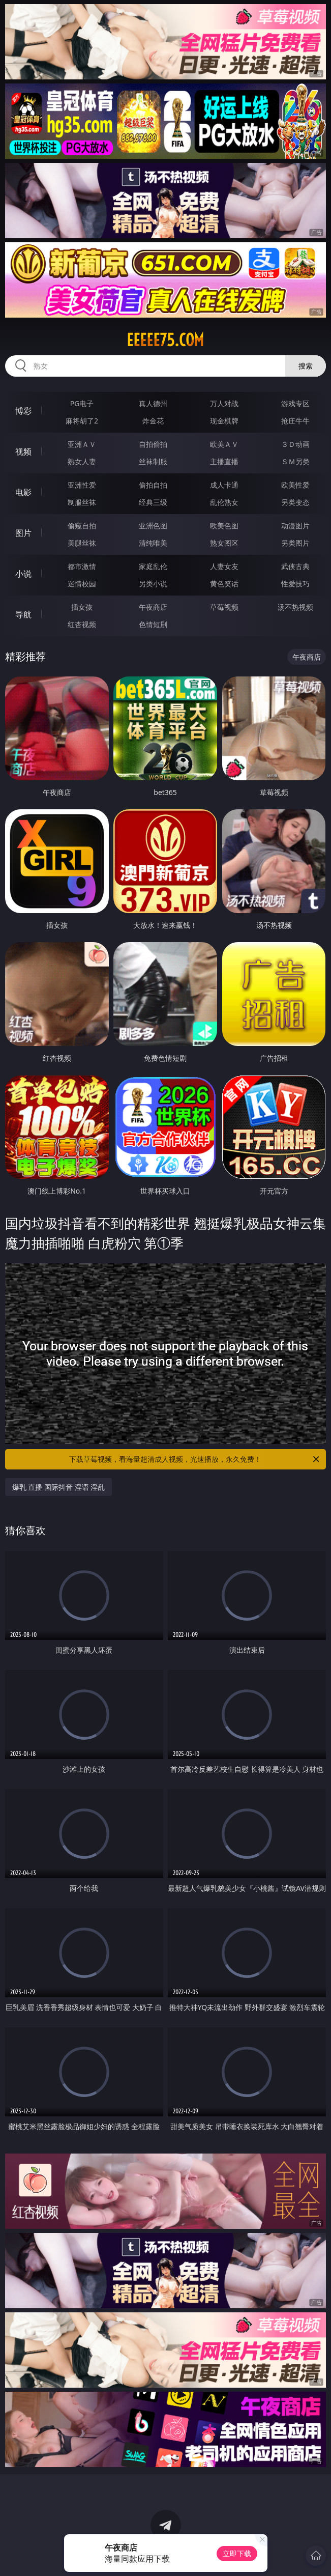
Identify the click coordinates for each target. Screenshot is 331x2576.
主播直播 (224, 461)
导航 (23, 614)
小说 (23, 573)
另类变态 (295, 502)
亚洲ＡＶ (82, 444)
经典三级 (153, 502)
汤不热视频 (295, 607)
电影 (23, 492)
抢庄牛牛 (295, 421)
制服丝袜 (82, 502)
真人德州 (153, 403)
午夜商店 (153, 607)
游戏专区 (295, 403)
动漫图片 (295, 525)
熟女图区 (224, 543)
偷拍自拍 (153, 485)
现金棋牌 (224, 421)
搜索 (305, 366)
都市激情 (82, 566)
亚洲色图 (153, 525)
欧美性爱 (295, 485)
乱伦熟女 (224, 502)
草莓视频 (224, 607)
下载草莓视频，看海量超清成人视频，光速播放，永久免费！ (195, 1459)
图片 (23, 533)
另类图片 (295, 543)
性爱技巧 (295, 583)
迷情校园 (82, 583)
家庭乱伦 (153, 566)
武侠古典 (295, 566)
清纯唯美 (153, 543)
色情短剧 (153, 624)
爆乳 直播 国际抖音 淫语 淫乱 (58, 1487)
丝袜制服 (153, 461)
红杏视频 (82, 624)
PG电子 (82, 403)
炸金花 (153, 421)
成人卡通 (224, 485)
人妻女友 (224, 566)
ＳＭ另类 (295, 461)
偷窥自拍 (82, 525)
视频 (23, 451)
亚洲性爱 (82, 485)
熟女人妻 (82, 461)
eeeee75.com (165, 340)
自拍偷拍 (153, 444)
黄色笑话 (224, 583)
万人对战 (224, 403)
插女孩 (82, 607)
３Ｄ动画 (295, 444)
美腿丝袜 (82, 543)
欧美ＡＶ (224, 444)
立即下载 (237, 2553)
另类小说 (153, 583)
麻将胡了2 (82, 421)
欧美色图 (224, 525)
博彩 (23, 410)
